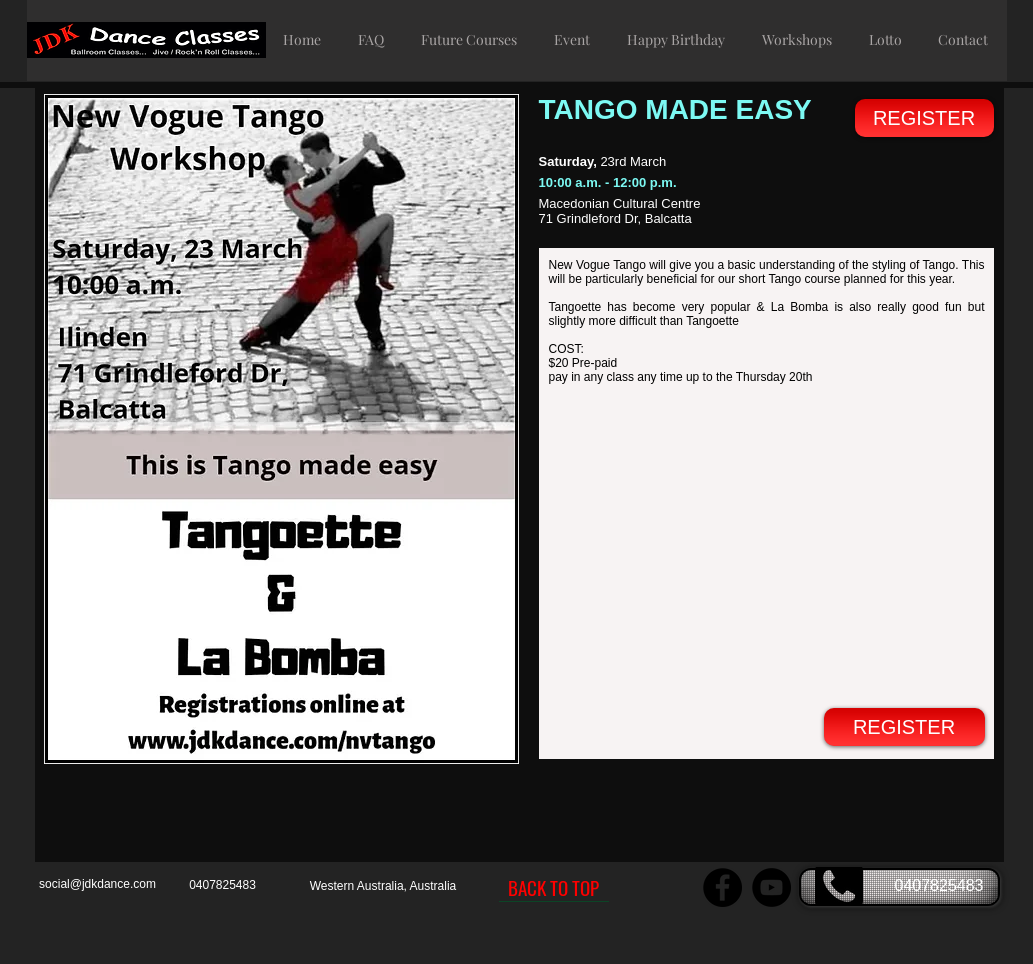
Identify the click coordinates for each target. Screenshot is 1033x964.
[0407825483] (899, 887)
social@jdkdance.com (97, 884)
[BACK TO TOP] (554, 887)
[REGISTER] (924, 118)
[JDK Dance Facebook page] (722, 887)
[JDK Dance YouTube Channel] (771, 887)
